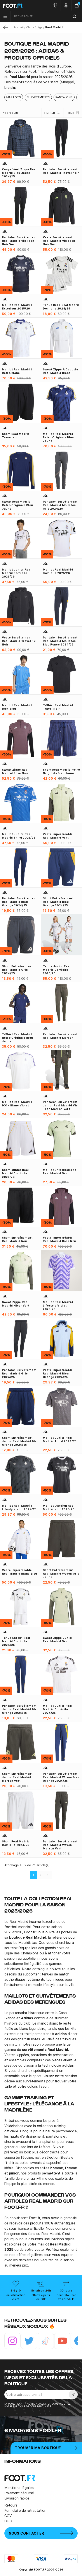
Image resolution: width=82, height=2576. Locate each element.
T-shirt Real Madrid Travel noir (58, 707)
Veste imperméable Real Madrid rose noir (60, 1239)
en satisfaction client (15, 2297)
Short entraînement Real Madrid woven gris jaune (61, 1573)
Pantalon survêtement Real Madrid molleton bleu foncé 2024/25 (60, 641)
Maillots (13, 97)
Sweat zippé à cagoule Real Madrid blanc (60, 371)
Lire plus (10, 87)
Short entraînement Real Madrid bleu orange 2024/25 (58, 902)
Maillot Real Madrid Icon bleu (17, 707)
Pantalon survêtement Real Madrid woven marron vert (60, 1845)
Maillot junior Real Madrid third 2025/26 (18, 835)
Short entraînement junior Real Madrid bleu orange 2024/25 (20, 1441)
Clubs (30, 27)
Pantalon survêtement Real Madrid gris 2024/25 (19, 1373)
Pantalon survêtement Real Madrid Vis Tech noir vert (19, 241)
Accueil (19, 27)
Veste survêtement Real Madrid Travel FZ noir (19, 641)
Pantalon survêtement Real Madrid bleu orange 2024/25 (19, 902)
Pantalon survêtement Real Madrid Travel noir (61, 171)
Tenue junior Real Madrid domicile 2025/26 (57, 970)
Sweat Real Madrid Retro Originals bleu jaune (17, 505)
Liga (40, 27)
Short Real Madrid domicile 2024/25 (16, 1843)
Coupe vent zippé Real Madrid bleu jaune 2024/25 (19, 173)
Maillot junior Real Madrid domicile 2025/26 (16, 573)
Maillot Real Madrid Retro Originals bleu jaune (58, 437)
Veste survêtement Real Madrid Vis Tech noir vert (59, 241)
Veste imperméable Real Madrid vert (58, 835)
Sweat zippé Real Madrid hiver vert (16, 1303)
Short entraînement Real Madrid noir (17, 1239)
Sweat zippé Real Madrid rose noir (15, 771)
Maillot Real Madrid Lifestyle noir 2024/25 (19, 1507)
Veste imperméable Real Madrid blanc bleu (19, 1571)
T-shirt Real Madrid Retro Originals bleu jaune (17, 1038)
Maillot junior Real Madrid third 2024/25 (60, 1439)
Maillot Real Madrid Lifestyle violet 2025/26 (58, 1305)
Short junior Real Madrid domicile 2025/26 (15, 1173)
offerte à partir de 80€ (40, 2297)
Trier (72, 113)
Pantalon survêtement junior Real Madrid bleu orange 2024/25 (20, 1709)
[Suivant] (48, 1875)
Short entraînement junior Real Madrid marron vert (17, 1777)
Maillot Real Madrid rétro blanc (17, 371)
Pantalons (64, 97)
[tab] (41, 74)
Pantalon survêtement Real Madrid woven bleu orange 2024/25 (61, 1777)
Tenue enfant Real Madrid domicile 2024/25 (16, 1641)
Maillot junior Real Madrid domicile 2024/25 (57, 1709)
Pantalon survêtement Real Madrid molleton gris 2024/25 (60, 505)
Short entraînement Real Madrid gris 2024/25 (17, 970)
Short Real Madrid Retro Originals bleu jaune (61, 771)
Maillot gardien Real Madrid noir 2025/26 (59, 1507)
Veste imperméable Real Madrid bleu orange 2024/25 (58, 1373)
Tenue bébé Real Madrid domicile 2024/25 (61, 306)
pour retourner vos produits (66, 2297)
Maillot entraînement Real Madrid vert (59, 1171)
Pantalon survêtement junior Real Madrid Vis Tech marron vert (60, 1105)
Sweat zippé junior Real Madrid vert (58, 1639)
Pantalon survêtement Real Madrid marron (60, 1036)
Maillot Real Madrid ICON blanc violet (17, 1103)
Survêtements (38, 97)
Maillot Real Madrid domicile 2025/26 (58, 571)
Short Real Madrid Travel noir (16, 435)
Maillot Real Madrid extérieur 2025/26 (17, 306)
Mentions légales (19, 2487)
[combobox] (46, 16)
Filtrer (52, 113)
